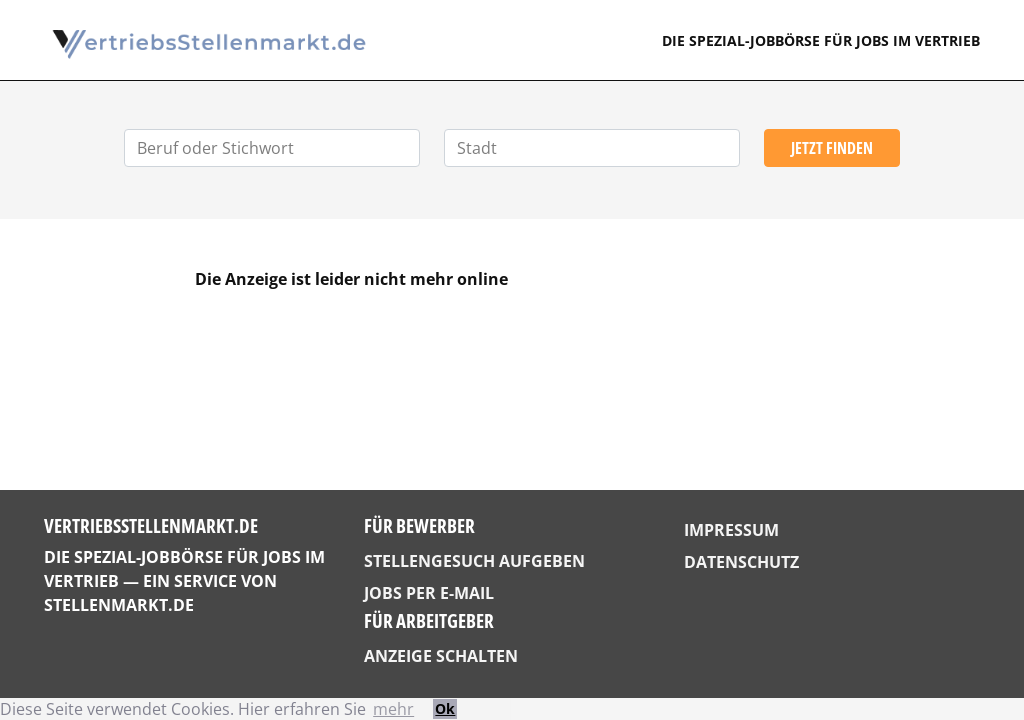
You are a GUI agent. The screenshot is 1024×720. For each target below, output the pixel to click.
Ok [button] (445, 708)
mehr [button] (393, 709)
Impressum (731, 530)
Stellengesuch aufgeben (474, 561)
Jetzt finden (832, 148)
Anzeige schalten (441, 656)
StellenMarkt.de (119, 605)
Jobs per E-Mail (429, 593)
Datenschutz (741, 562)
